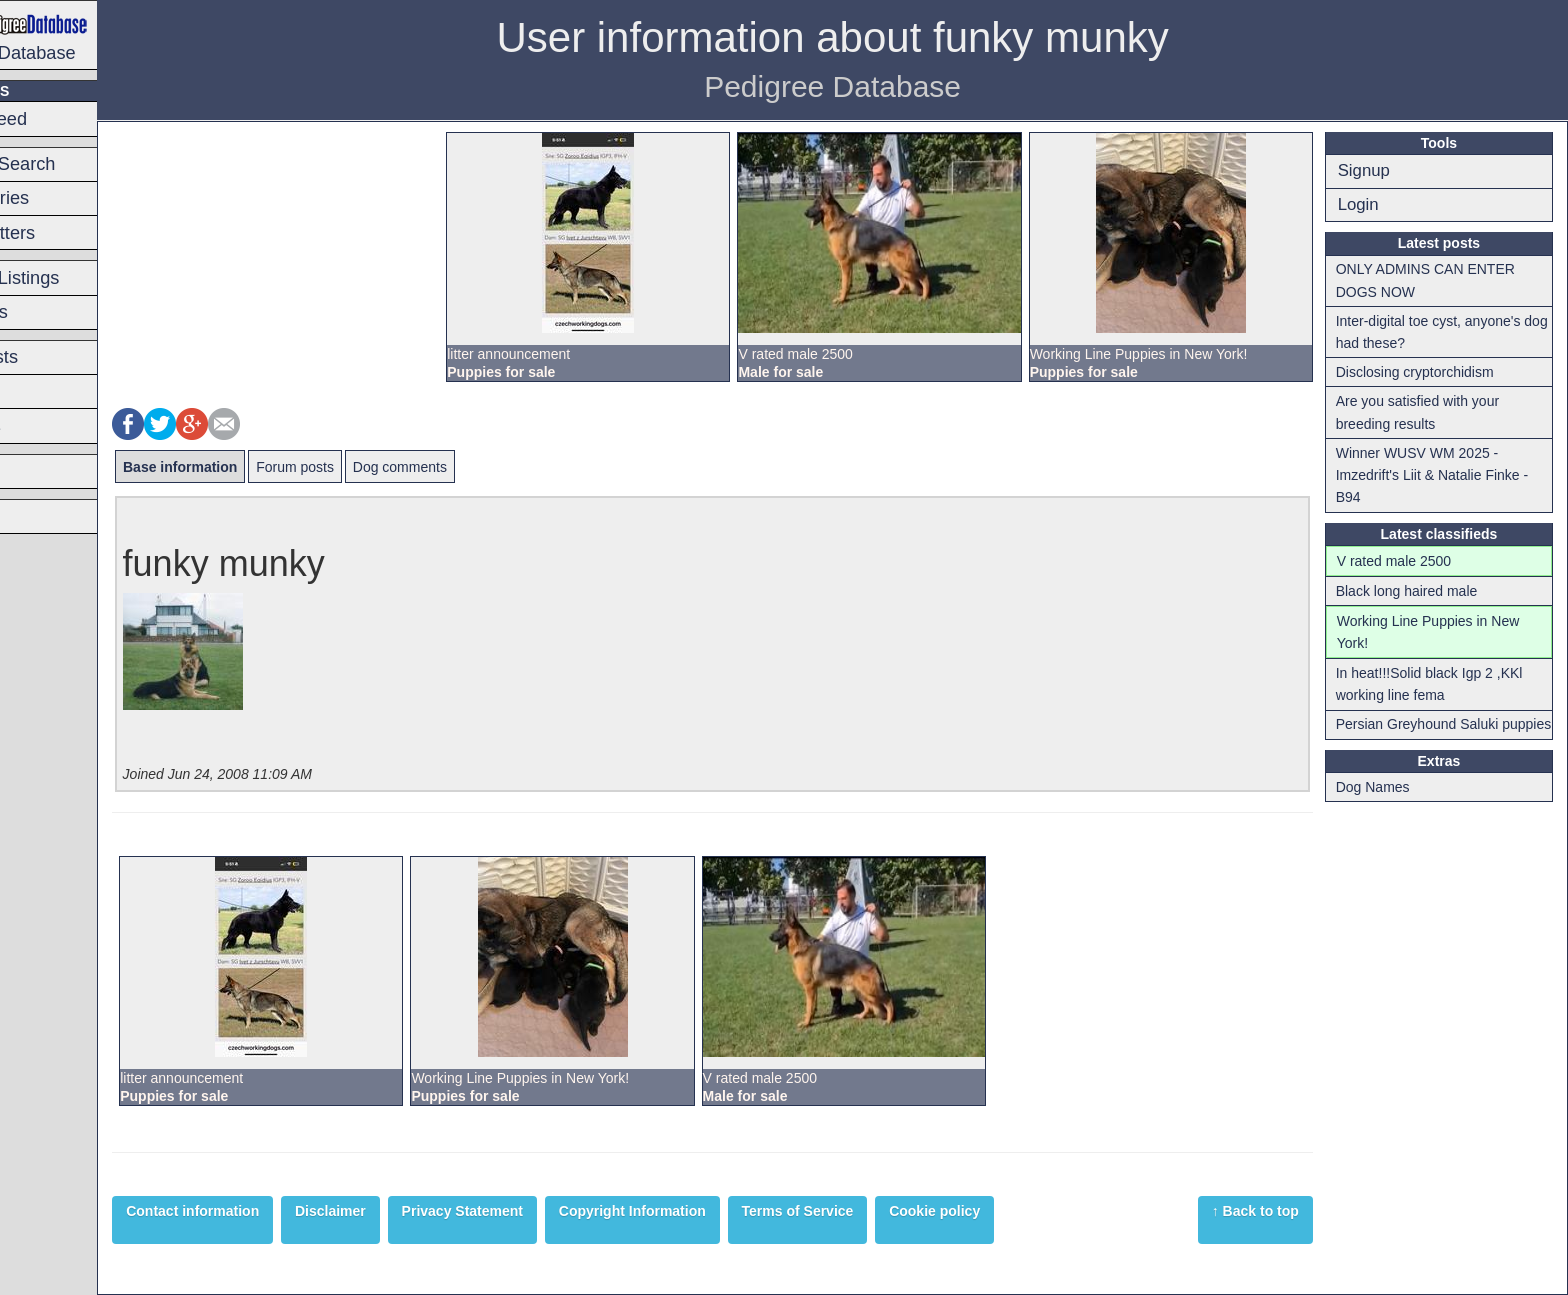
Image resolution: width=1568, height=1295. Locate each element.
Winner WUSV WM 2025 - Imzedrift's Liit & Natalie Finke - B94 (1446, 475)
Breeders (50, 471)
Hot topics (53, 426)
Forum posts (388, 467)
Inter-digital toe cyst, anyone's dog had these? (1442, 332)
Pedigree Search (80, 164)
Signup (1378, 170)
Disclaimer (423, 1211)
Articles (43, 516)
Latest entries (67, 198)
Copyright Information (725, 1211)
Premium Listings (82, 278)
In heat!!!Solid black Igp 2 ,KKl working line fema (1443, 684)
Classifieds (57, 312)
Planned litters (70, 233)
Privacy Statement (554, 1211)
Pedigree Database (96, 34)
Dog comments (493, 467)
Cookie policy (1027, 1211)
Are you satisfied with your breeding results (1431, 412)
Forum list (53, 392)
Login (1372, 204)
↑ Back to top (1270, 1211)
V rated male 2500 (1408, 561)
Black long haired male (1421, 591)
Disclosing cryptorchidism (1429, 372)
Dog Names (1387, 809)
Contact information (285, 1211)
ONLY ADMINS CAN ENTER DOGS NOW (1439, 280)
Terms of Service (890, 1211)
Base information (273, 467)
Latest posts (62, 357)
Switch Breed (66, 119)
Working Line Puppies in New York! (1442, 632)
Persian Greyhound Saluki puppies (1431, 735)
